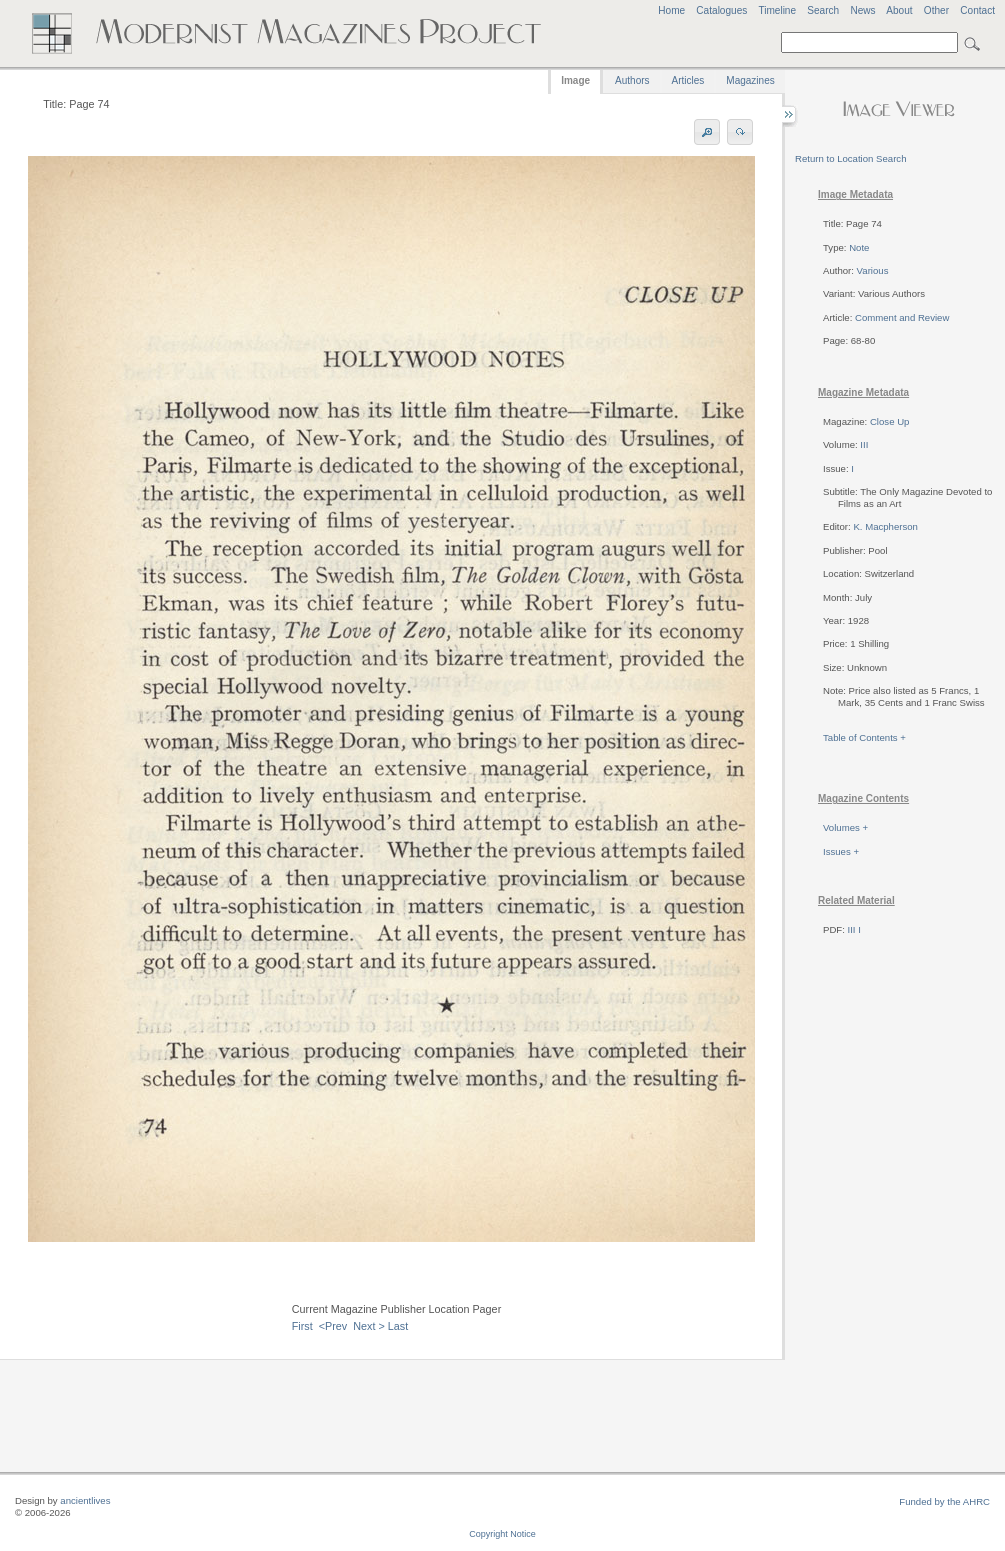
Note (859, 247)
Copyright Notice (502, 1534)
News (862, 10)
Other (936, 10)
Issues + (841, 851)
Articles (688, 80)
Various (873, 270)
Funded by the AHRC (944, 1501)
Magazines (750, 80)
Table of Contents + (864, 737)
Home (671, 10)
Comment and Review (902, 317)
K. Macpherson (885, 526)
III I (854, 929)
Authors (632, 80)
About (899, 10)
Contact (977, 10)
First (302, 1326)
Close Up (889, 421)
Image (575, 80)
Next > (369, 1326)
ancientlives (85, 1500)
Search (823, 10)
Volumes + (845, 827)
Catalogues (721, 10)
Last (398, 1326)
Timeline (777, 10)
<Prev (333, 1326)
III (864, 444)
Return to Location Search (850, 158)
